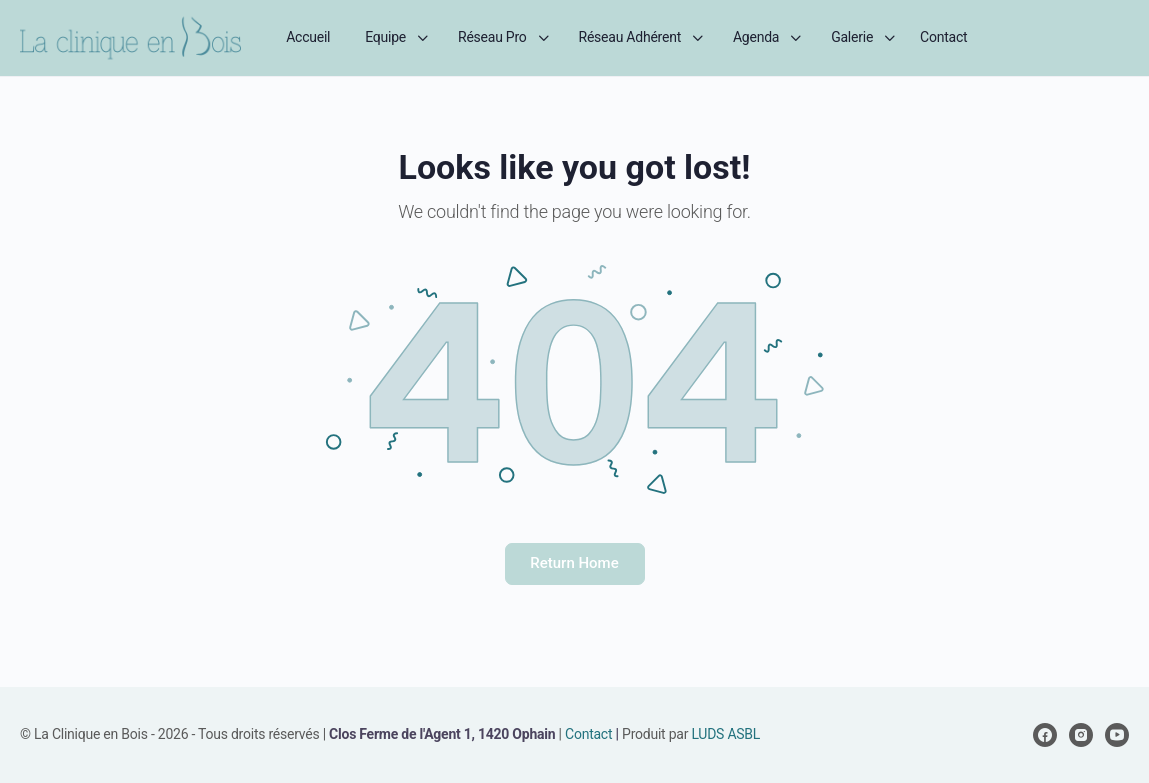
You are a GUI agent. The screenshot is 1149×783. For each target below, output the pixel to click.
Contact (588, 734)
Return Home (574, 563)
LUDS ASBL (725, 734)
